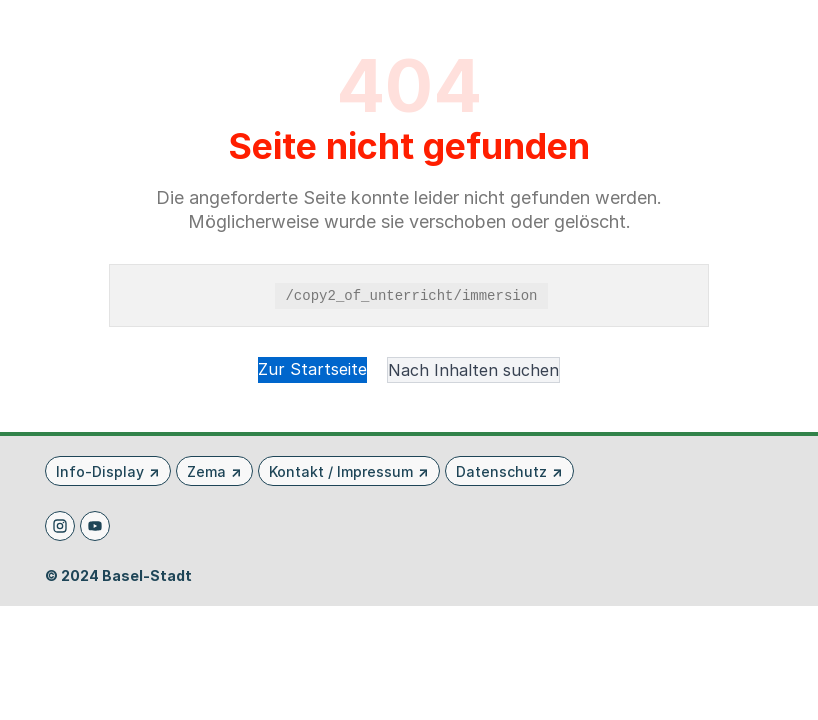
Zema (206, 471)
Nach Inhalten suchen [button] (473, 370)
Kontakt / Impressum (341, 471)
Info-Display (100, 471)
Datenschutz (501, 471)
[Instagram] (60, 526)
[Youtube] (95, 526)
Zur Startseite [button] (312, 369)
